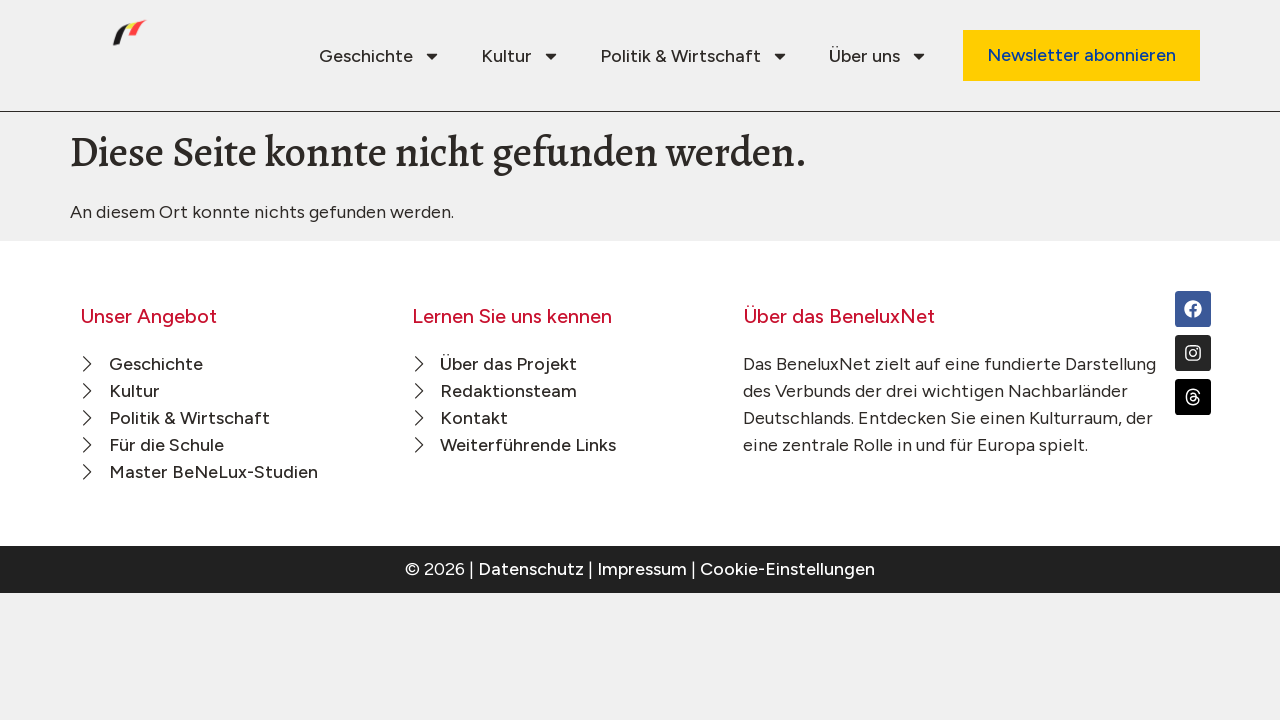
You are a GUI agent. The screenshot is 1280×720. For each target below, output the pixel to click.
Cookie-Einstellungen (787, 569)
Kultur (520, 56)
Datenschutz (531, 569)
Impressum (642, 569)
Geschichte (380, 56)
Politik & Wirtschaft (694, 56)
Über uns (878, 56)
